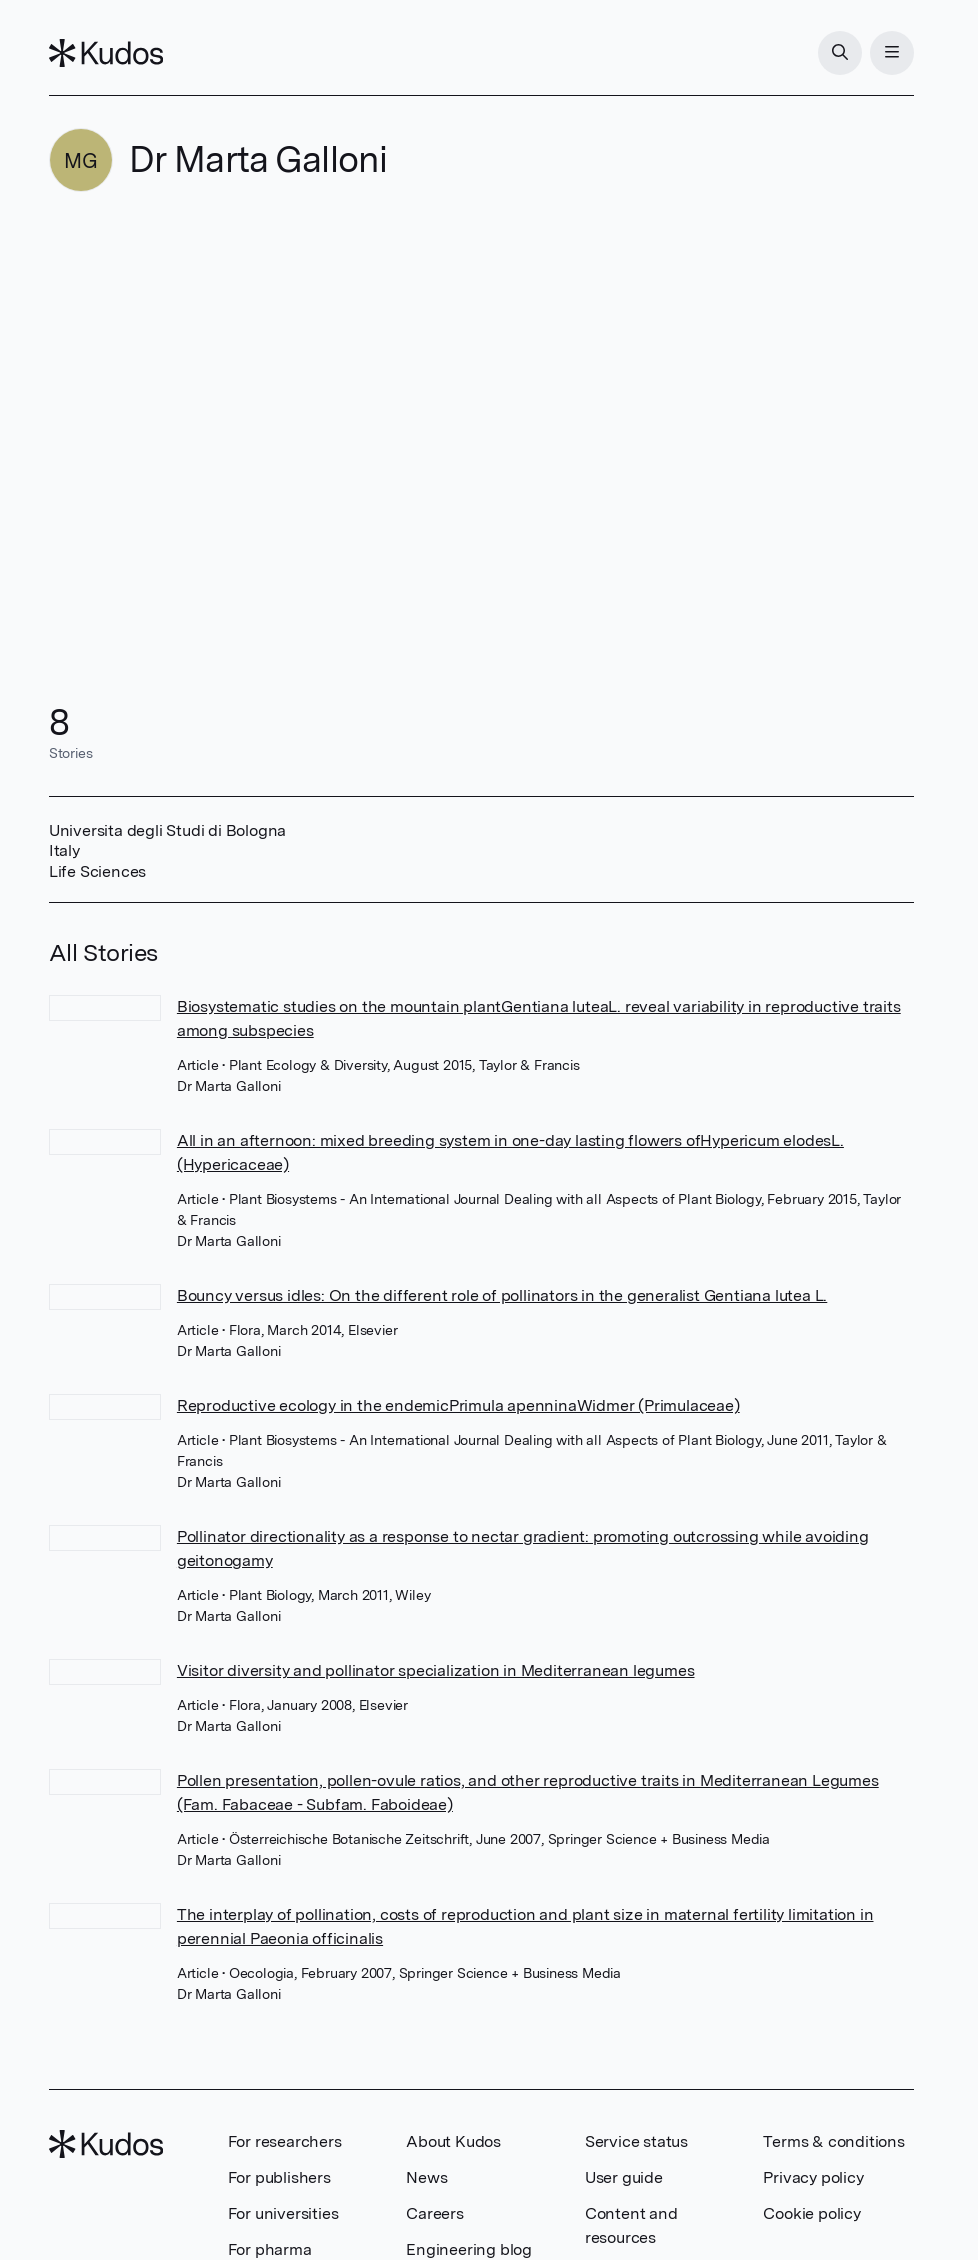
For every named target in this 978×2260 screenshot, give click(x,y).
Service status (636, 2141)
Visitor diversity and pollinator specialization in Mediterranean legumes (436, 1670)
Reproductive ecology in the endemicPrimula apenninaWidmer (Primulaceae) (458, 1405)
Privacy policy (813, 2177)
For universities (283, 2213)
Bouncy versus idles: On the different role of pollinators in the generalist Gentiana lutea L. (502, 1295)
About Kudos (453, 2141)
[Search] (840, 53)
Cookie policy (811, 2213)
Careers (435, 2213)
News (426, 2177)
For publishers (279, 2177)
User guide (624, 2177)
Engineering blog (469, 2249)
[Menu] (892, 53)
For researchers (285, 2141)
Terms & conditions (833, 2141)
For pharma (270, 2249)
